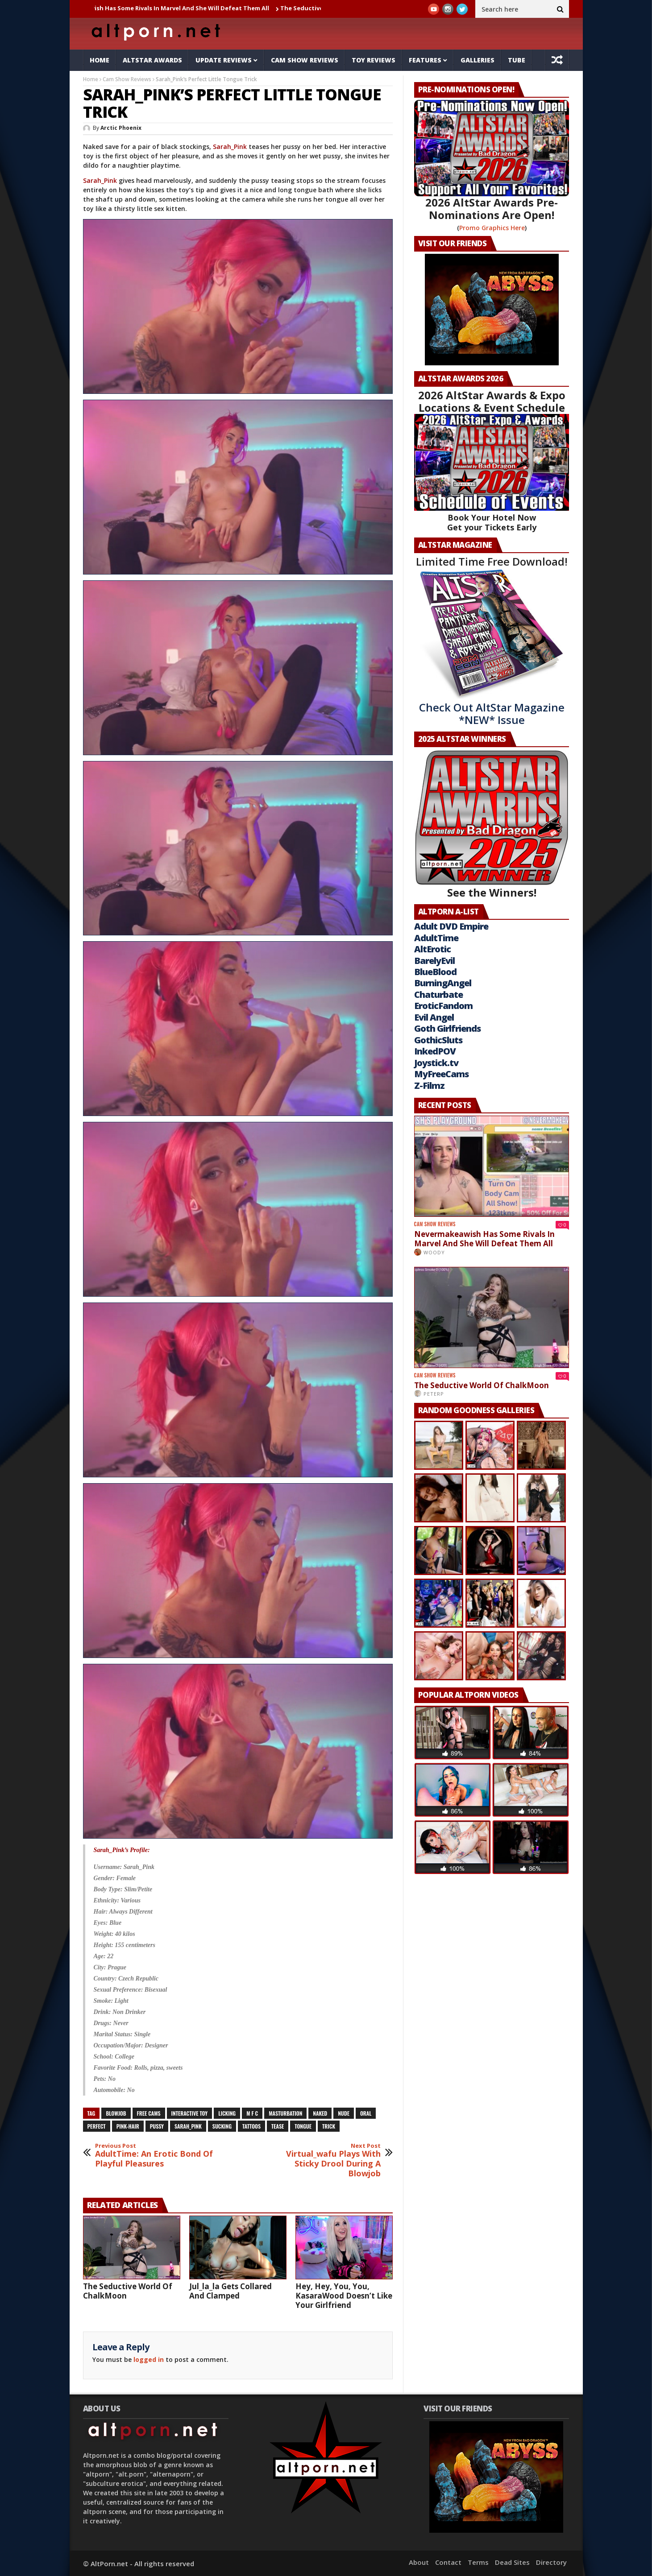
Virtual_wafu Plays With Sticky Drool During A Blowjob (321, 2160)
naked (320, 2113)
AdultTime (436, 938)
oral (366, 2113)
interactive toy (189, 2113)
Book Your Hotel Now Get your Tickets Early (491, 522)
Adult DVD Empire (451, 926)
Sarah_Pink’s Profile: (122, 1850)
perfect (96, 2126)
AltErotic (432, 949)
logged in (148, 2359)
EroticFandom (443, 1006)
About (419, 2562)
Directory (551, 2562)
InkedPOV (435, 1051)
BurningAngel (442, 983)
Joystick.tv (436, 1063)
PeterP (434, 1393)
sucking (222, 2126)
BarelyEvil (434, 961)
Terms (478, 2562)
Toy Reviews (373, 60)
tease (277, 2126)
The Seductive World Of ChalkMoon (127, 2291)
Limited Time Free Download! (492, 561)
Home (99, 60)
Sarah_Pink (230, 146)
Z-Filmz (429, 1085)
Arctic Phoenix (120, 128)
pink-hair (127, 2126)
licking (227, 2113)
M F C (252, 2113)
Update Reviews (223, 60)
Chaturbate (438, 994)
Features (425, 60)
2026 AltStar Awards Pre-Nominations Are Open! (491, 208)
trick (328, 2126)
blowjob (116, 2113)
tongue (303, 2126)
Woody (434, 1252)
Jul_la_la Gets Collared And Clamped (230, 2291)
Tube (516, 60)
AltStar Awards (152, 60)
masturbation (285, 2113)
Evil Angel (434, 1017)
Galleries (477, 60)
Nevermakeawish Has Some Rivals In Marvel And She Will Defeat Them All (178, 8)
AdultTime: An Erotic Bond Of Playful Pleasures (154, 2155)
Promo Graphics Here (492, 227)
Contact (448, 2562)
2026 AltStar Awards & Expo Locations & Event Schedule (491, 401)
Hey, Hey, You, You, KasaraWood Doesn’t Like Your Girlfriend (343, 2295)
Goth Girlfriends (447, 1028)
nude (343, 2113)
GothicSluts (438, 1040)
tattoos (251, 2126)
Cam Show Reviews (304, 60)
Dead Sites (512, 2562)
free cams (149, 2113)
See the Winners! (491, 824)
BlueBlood (435, 972)
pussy (157, 2126)
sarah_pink (188, 2126)
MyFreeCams (441, 1074)
